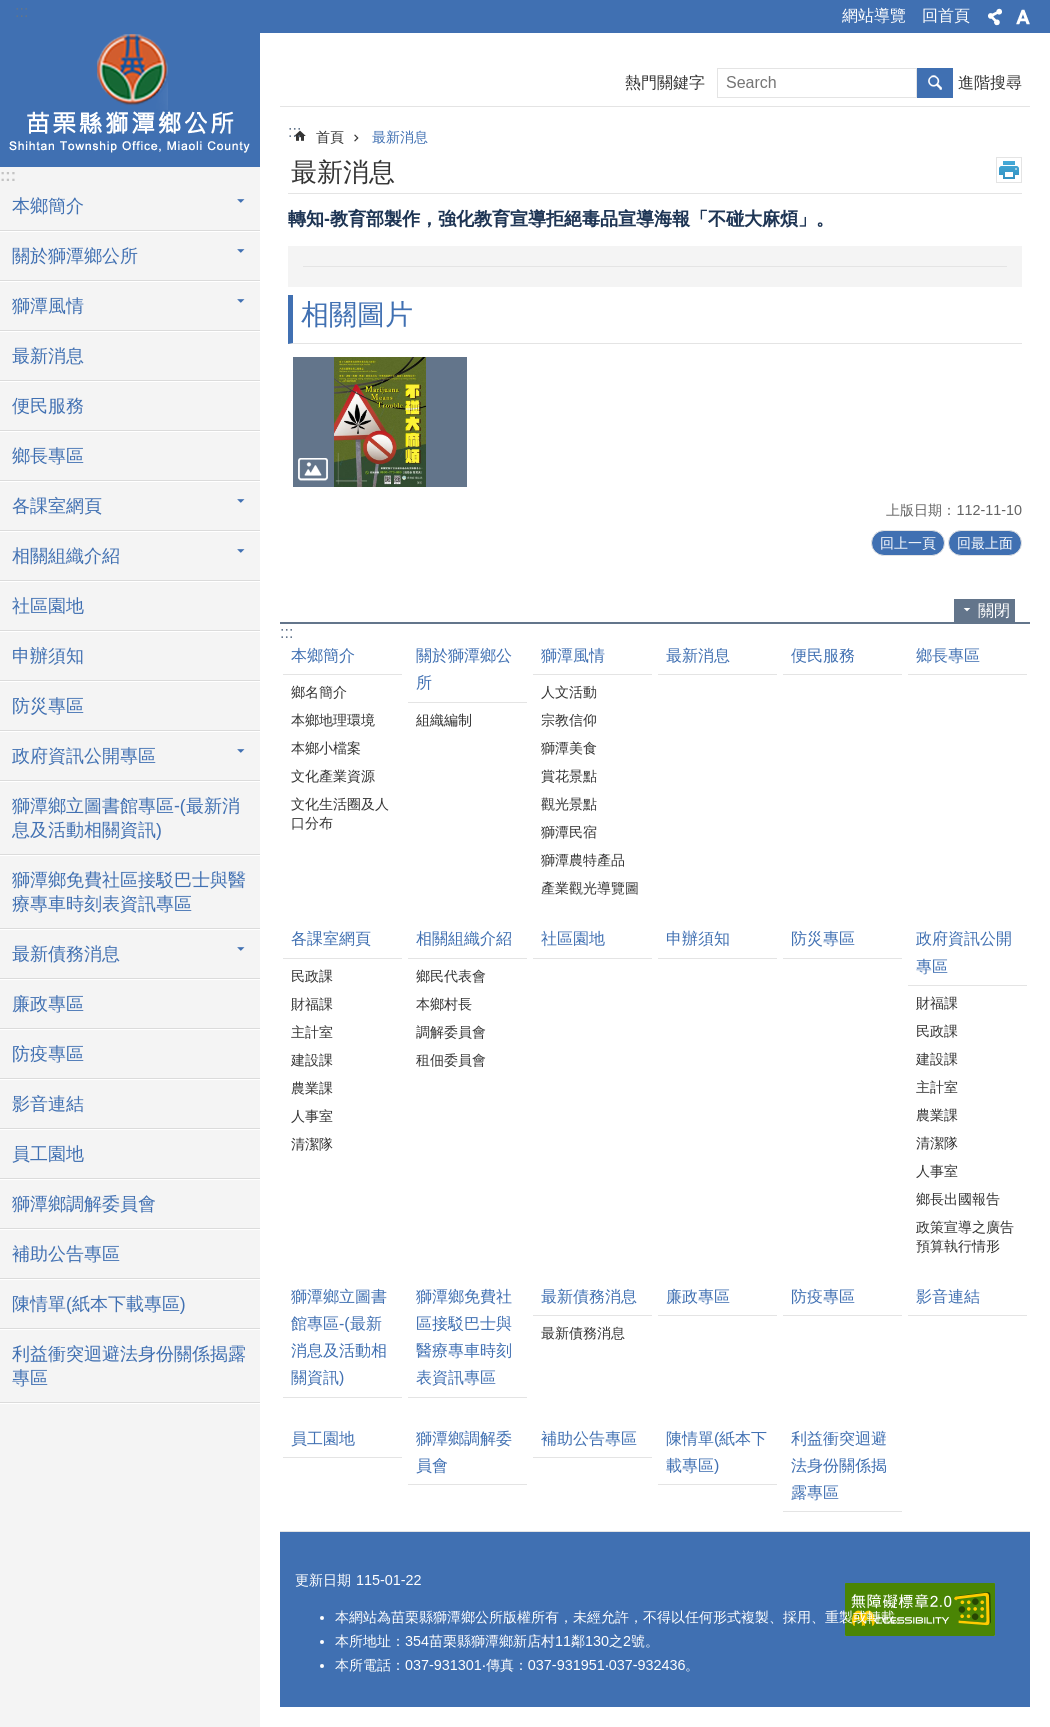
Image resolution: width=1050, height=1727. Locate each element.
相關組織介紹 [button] (66, 556)
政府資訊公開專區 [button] (84, 756)
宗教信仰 (569, 720)
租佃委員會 (451, 1060)
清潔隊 (312, 1144)
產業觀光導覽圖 (590, 888)
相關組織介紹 (464, 938)
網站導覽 (874, 15)
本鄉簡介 (323, 655)
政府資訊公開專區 (964, 952)
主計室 (312, 1032)
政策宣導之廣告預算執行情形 (965, 1236)
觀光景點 (569, 804)
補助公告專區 (66, 1254)
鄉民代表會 (451, 976)
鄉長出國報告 (958, 1199)
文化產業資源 (333, 776)
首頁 (330, 137)
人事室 (312, 1116)
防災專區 (48, 706)
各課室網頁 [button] (57, 506)
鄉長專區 (48, 456)
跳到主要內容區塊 (10, 10)
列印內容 (1009, 170)
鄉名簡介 (319, 692)
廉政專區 (48, 1004)
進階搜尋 (990, 82)
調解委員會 (451, 1032)
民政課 (312, 976)
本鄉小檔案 (326, 748)
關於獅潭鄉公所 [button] (75, 256)
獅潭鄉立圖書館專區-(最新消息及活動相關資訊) (126, 818)
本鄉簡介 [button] (48, 206)
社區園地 (48, 606)
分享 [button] (995, 17)
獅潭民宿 (569, 832)
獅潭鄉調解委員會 (84, 1204)
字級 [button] (1023, 17)
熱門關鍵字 (665, 82)
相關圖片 (357, 314)
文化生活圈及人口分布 (340, 813)
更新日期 (323, 1580)
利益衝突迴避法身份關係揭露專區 (129, 1366)
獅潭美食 (569, 748)
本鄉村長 (444, 1004)
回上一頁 (908, 543)
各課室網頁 (331, 938)
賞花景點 (569, 776)
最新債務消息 (589, 1296)
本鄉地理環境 (333, 720)
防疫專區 (48, 1054)
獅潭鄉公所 (130, 97)
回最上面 (985, 543)
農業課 (312, 1088)
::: (21, 11)
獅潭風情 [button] (48, 306)
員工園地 (48, 1154)
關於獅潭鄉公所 (464, 669)
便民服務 (48, 406)
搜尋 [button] (935, 83)
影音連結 (48, 1104)
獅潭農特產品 (583, 860)
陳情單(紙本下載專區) (99, 1304)
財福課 (312, 1004)
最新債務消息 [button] (66, 954)
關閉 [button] (994, 610)
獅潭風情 (573, 655)
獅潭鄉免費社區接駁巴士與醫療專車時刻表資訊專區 (129, 892)
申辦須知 (48, 656)
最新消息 (48, 356)
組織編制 (444, 720)
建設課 (312, 1060)
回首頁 (946, 15)
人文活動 (569, 692)
